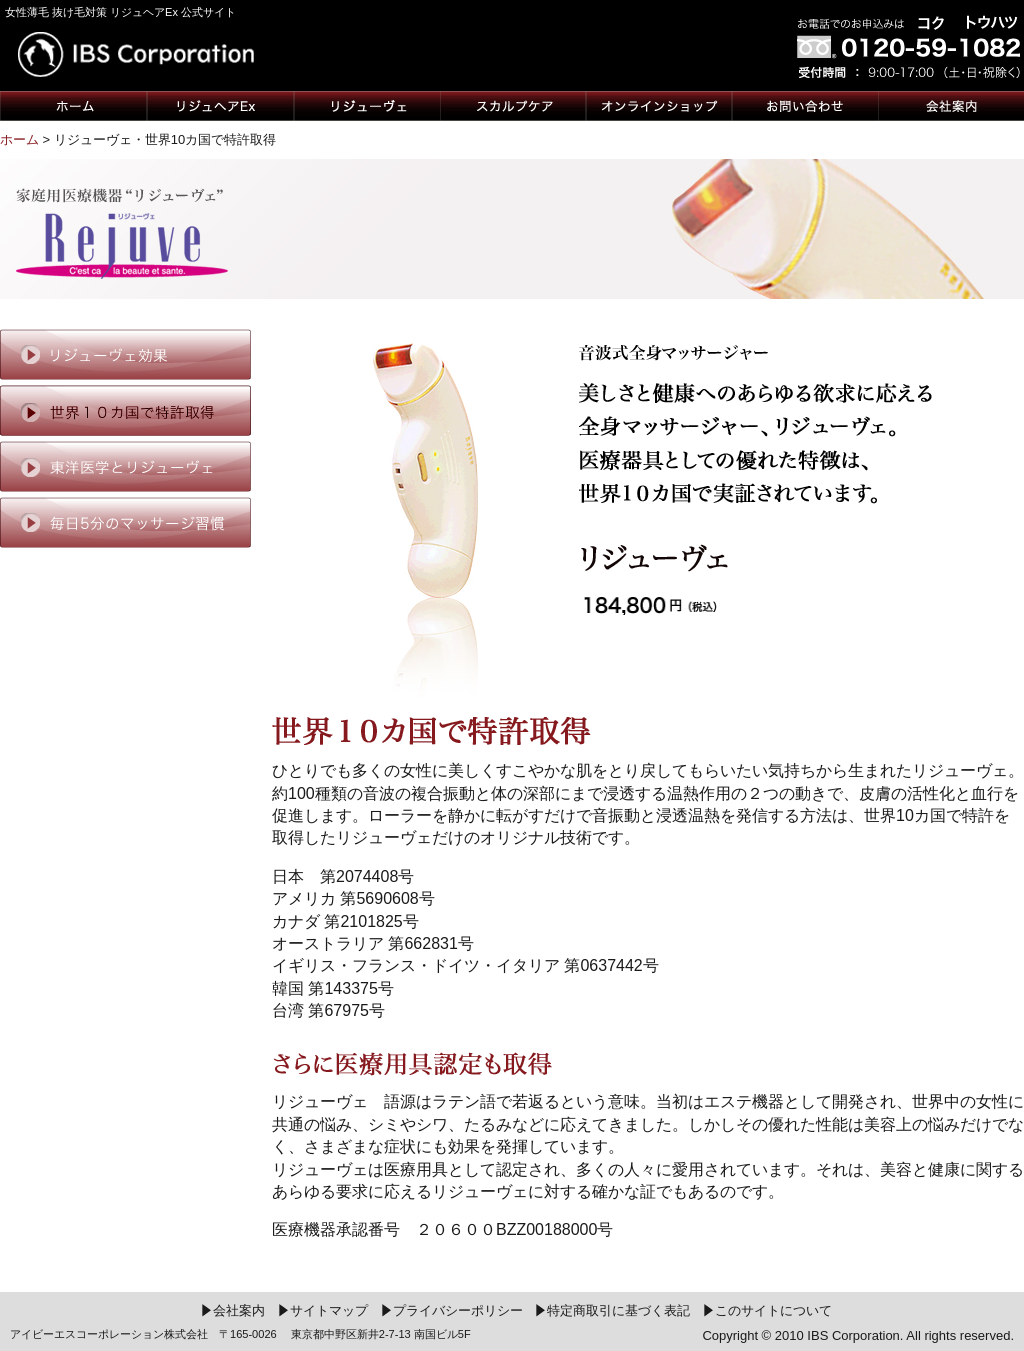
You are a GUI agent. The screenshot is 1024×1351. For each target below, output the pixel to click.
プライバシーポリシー (452, 1310)
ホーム (19, 139)
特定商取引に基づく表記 (613, 1310)
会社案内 (233, 1310)
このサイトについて (768, 1310)
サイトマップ (323, 1310)
